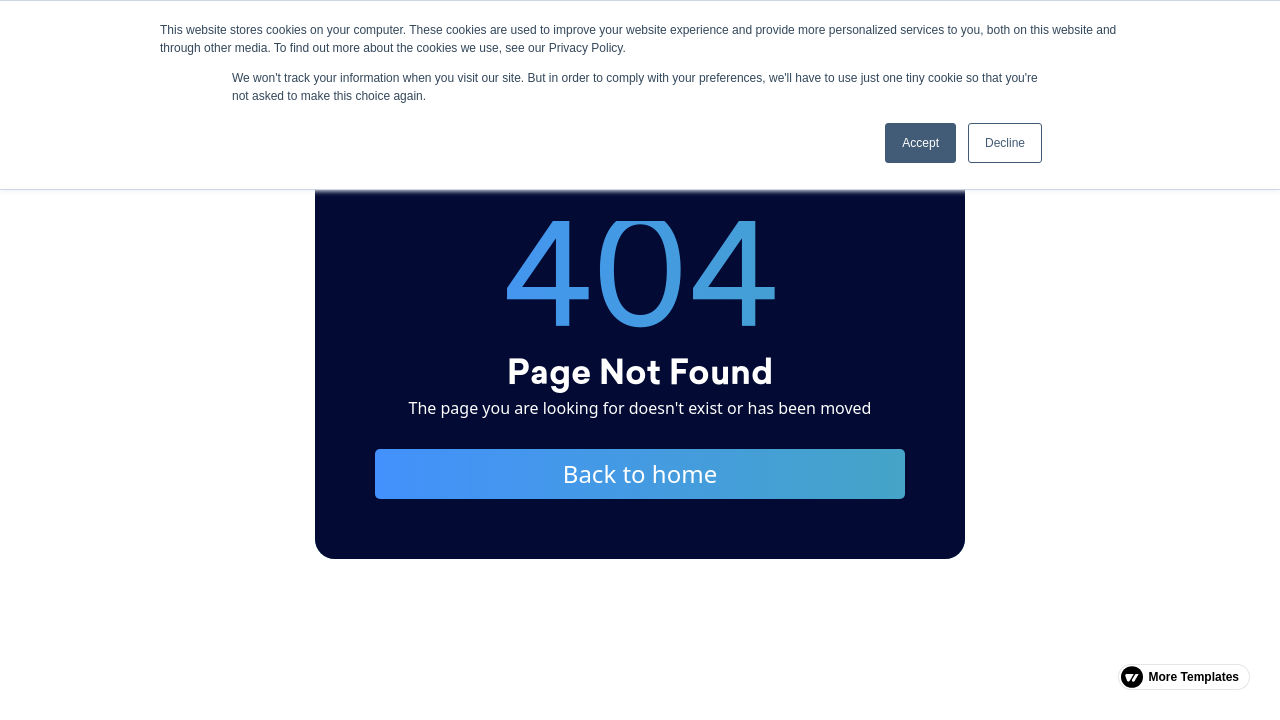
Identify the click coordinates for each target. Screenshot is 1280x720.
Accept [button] (920, 143)
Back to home (640, 473)
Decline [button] (1005, 143)
